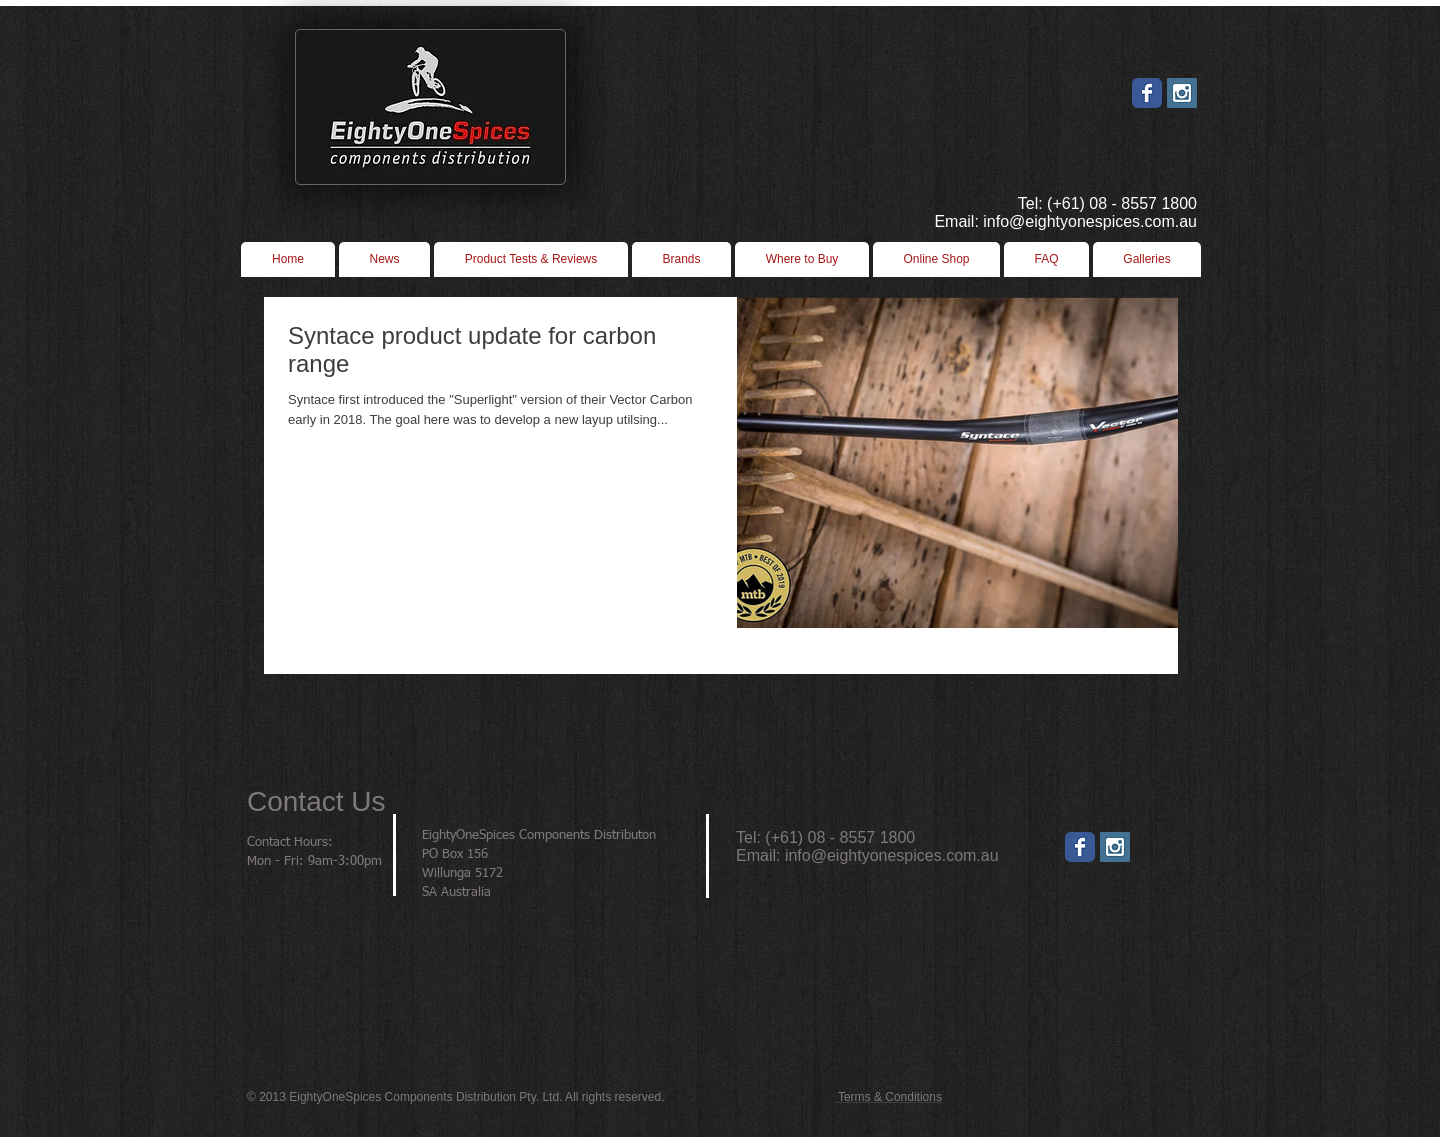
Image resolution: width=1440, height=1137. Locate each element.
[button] (802, 259)
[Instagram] (1115, 847)
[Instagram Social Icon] (1182, 93)
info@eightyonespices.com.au (892, 855)
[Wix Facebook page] (1147, 93)
